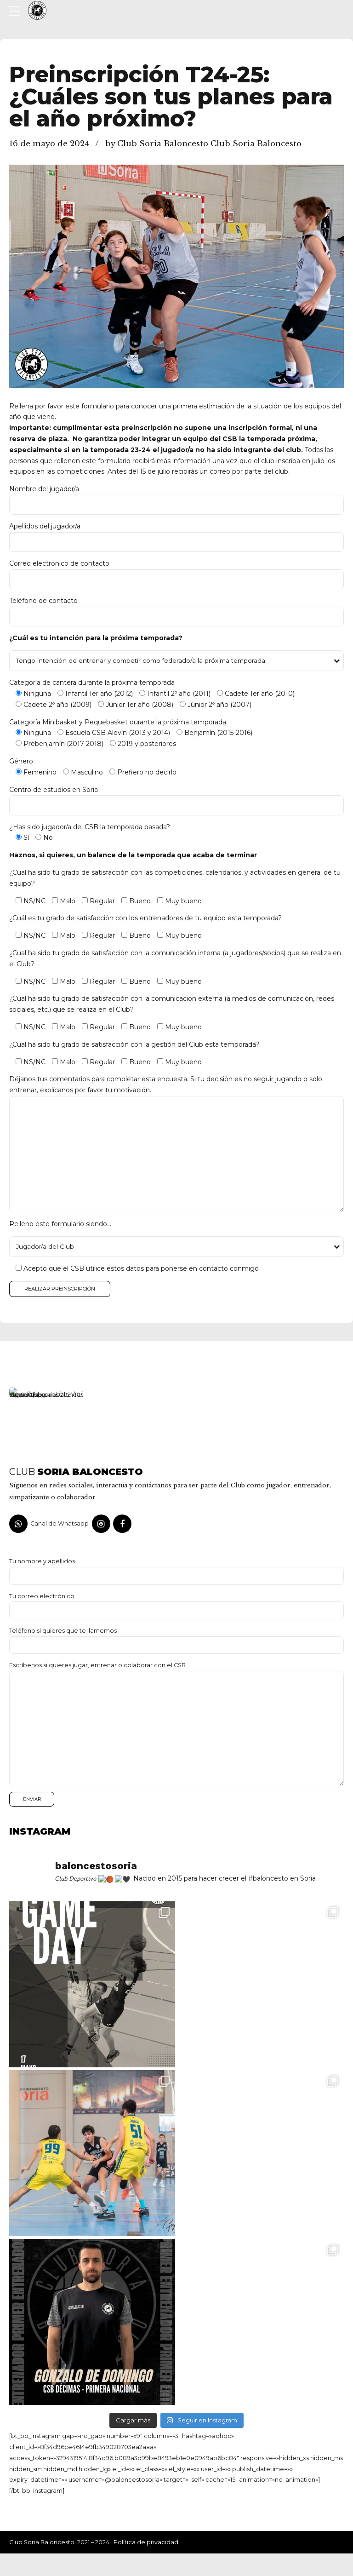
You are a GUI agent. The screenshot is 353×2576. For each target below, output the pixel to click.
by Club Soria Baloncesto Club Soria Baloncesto (203, 144)
